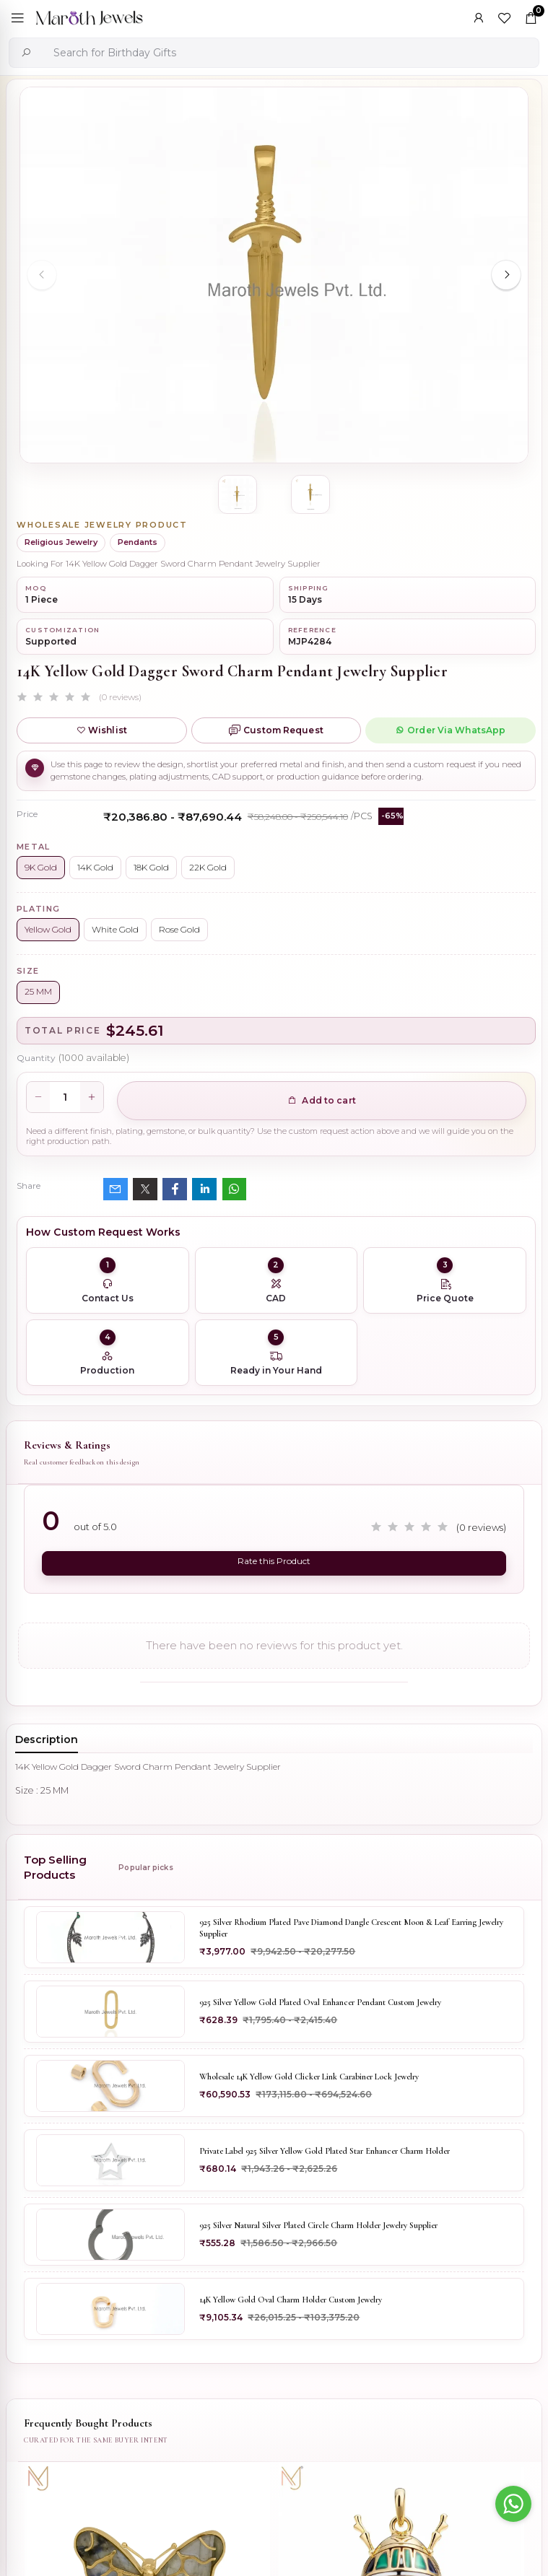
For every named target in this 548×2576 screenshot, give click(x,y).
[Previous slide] (41, 275)
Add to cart (321, 1100)
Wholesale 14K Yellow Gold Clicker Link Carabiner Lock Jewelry (309, 2076)
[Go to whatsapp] (513, 2504)
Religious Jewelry (61, 542)
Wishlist (102, 730)
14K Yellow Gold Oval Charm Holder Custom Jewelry (290, 2300)
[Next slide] (506, 275)
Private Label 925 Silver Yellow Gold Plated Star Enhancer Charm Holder (324, 2151)
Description (46, 1739)
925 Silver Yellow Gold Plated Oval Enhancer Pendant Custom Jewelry (320, 2002)
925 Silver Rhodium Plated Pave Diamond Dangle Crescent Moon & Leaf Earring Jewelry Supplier (351, 1928)
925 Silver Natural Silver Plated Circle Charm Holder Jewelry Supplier (318, 2225)
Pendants (137, 542)
